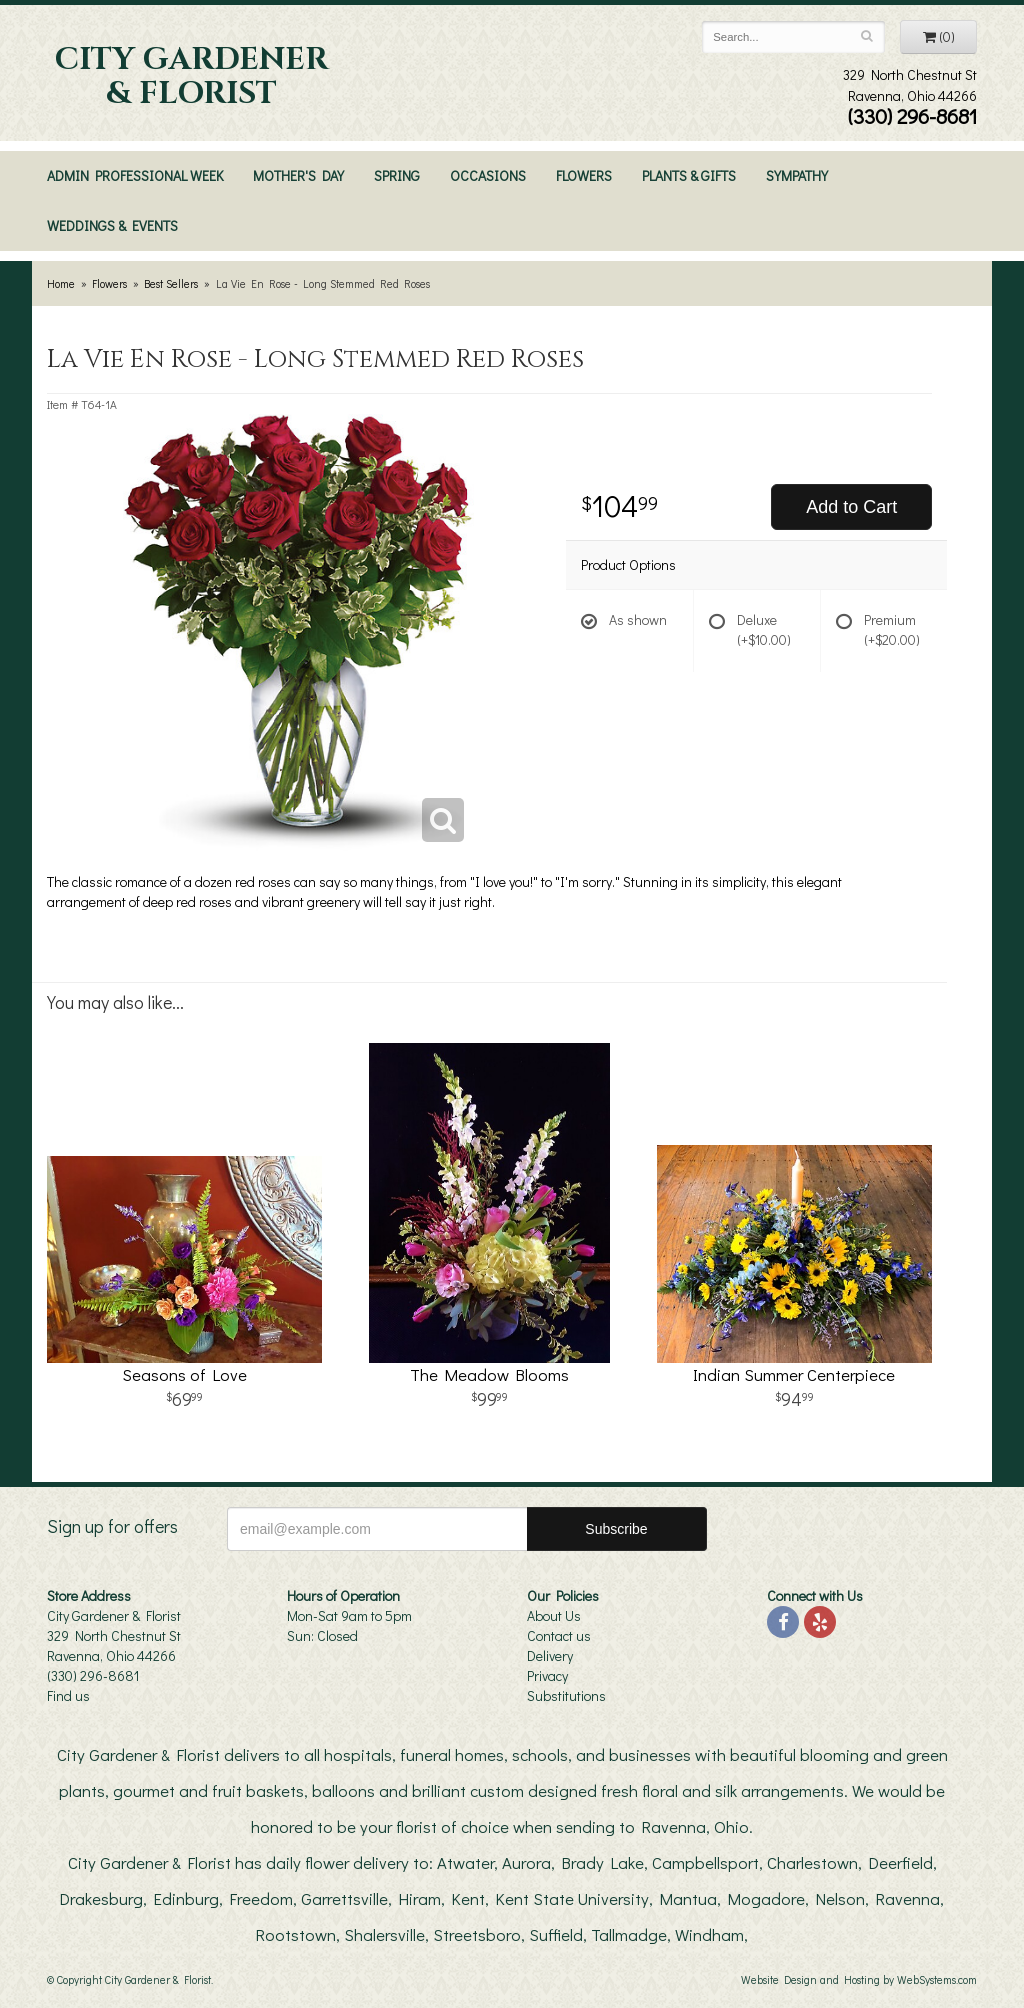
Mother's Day (298, 175)
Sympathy (797, 175)
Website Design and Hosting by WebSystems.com (859, 1979)
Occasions (488, 175)
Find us (68, 1695)
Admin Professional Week (135, 175)
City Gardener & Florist (191, 77)
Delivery (550, 1655)
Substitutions (566, 1695)
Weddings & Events (112, 225)
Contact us (559, 1635)
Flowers (584, 175)
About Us (554, 1615)
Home (61, 283)
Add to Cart (851, 507)
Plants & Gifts (689, 175)
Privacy (547, 1675)
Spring (397, 175)
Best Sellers (171, 283)
